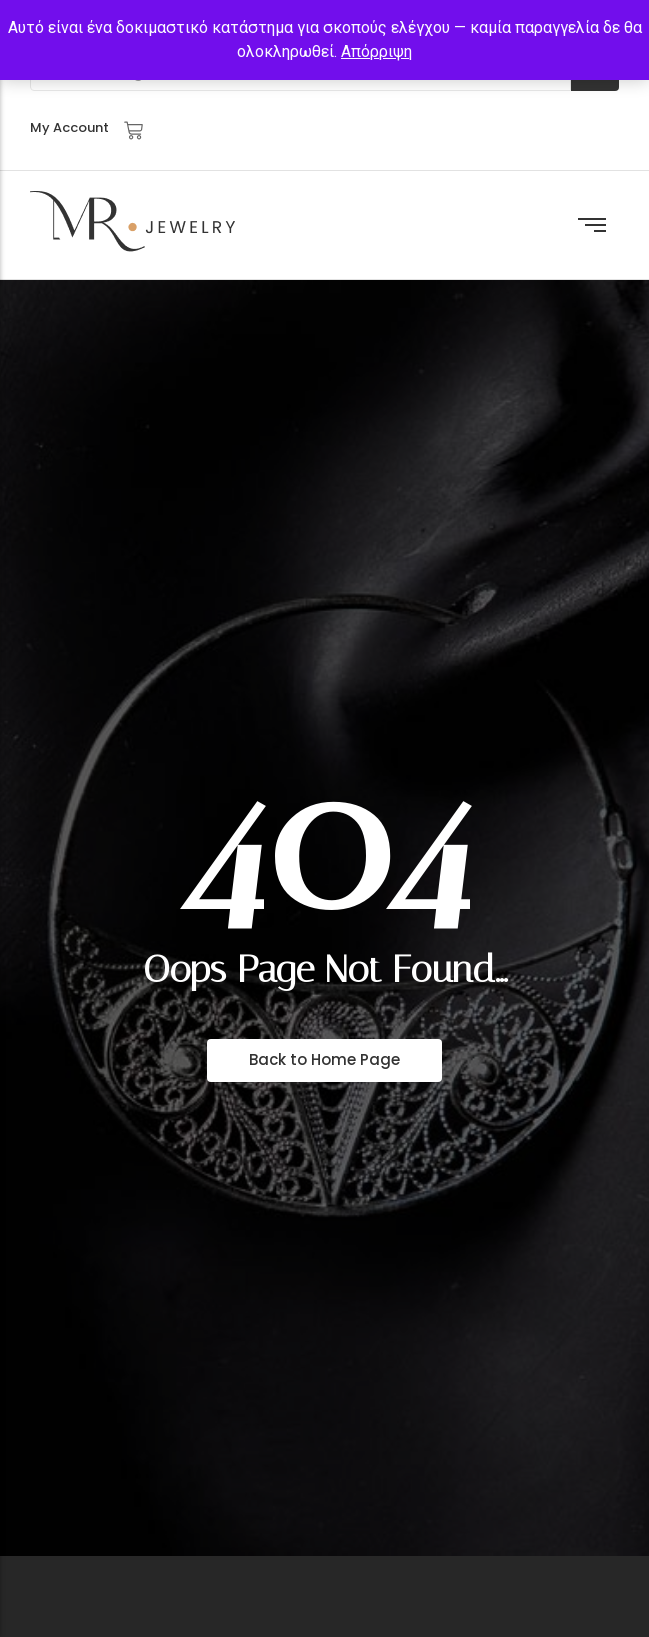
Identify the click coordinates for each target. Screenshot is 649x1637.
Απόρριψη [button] (376, 51)
